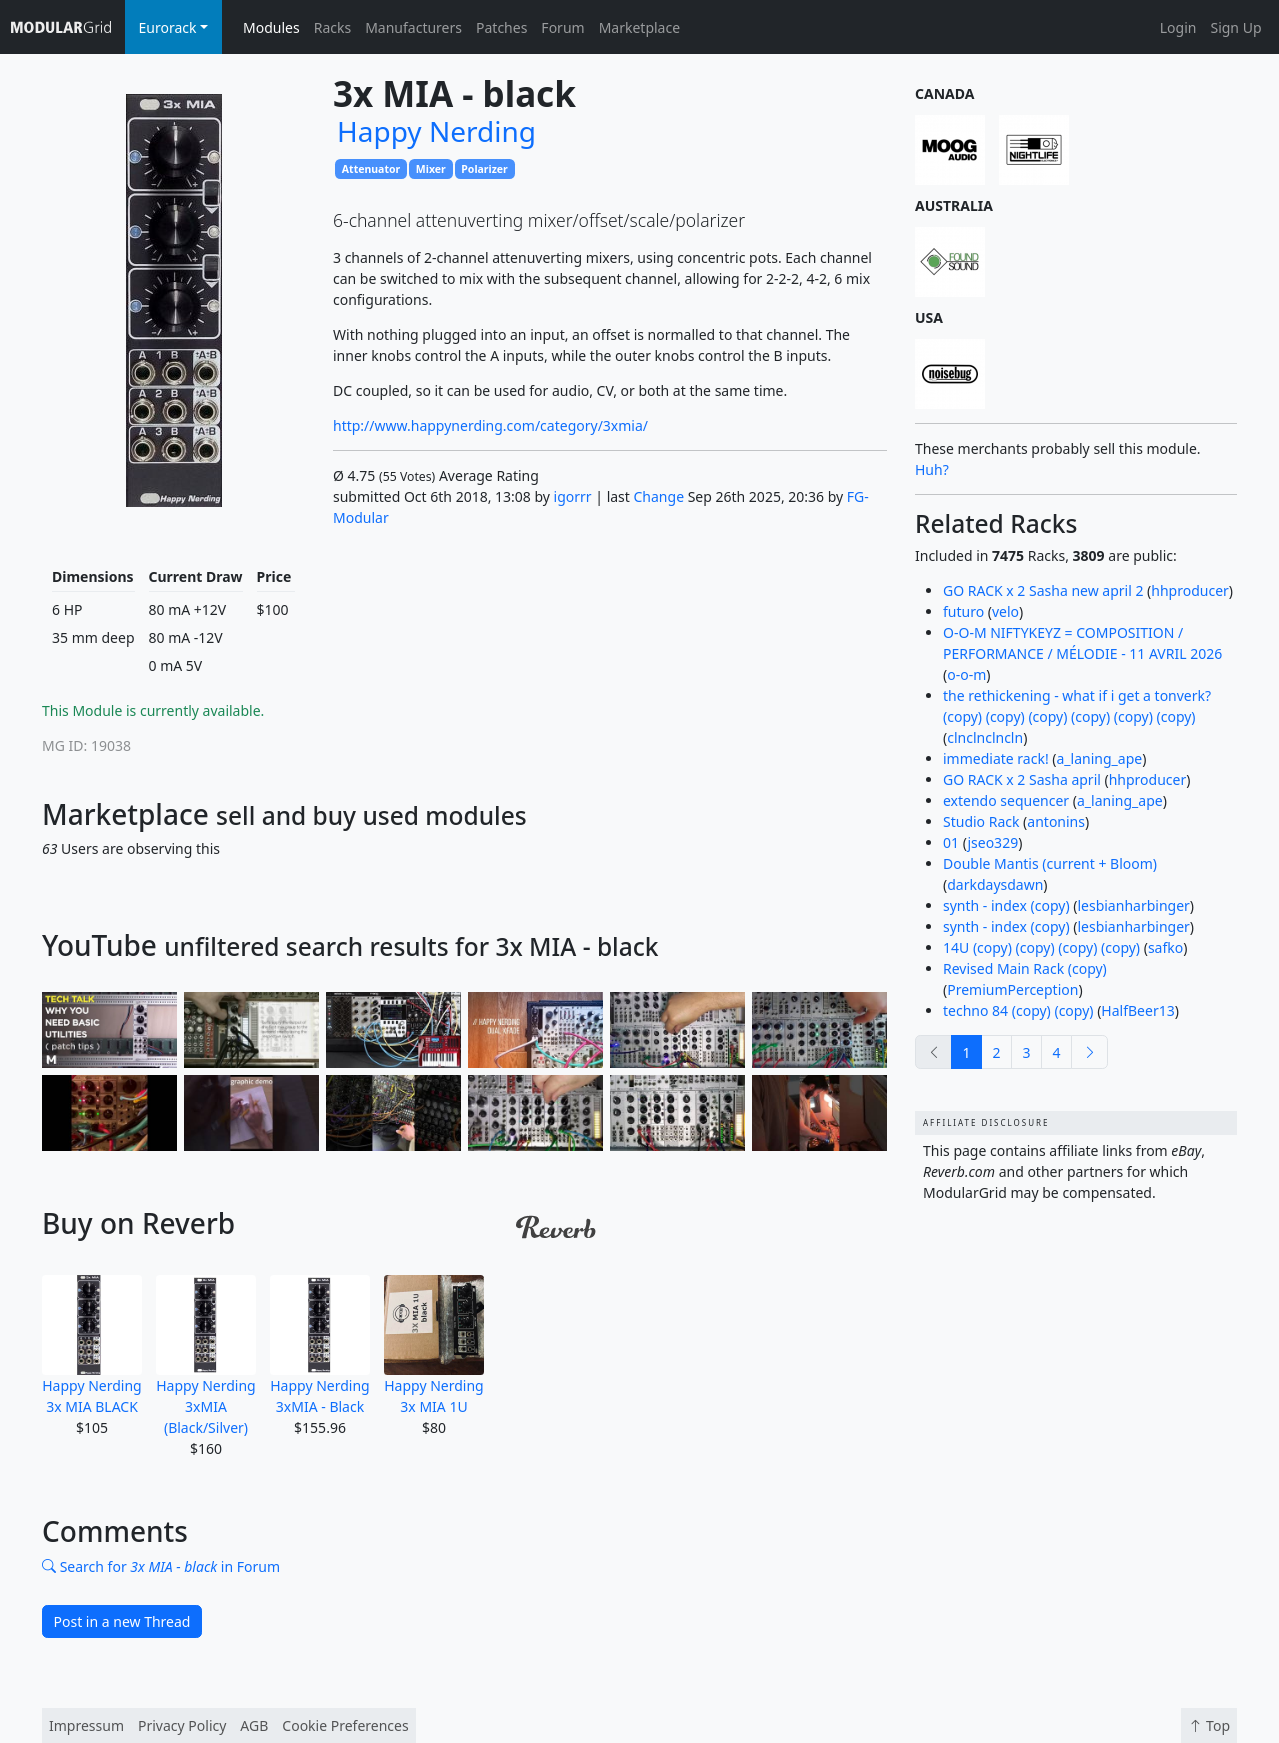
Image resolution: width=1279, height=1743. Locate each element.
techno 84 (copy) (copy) (1018, 1010)
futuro (963, 611)
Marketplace (639, 27)
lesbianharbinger (1133, 905)
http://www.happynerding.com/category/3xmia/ (490, 425)
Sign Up (1235, 27)
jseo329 (992, 842)
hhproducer (1190, 590)
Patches (501, 27)
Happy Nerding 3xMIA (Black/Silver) (206, 1356)
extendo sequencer (1006, 800)
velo (1005, 611)
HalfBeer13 (1137, 1010)
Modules (271, 27)
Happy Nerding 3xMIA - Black (320, 1345)
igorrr (573, 496)
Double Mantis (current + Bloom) (1050, 863)
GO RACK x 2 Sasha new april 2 (1043, 590)
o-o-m (966, 674)
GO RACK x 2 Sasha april (1022, 779)
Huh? (932, 469)
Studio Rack (981, 821)
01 (951, 842)
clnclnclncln (985, 737)
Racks (332, 27)
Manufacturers (413, 27)
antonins (1056, 821)
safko (1165, 947)
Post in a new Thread (122, 1621)
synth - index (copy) (1006, 905)
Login (1178, 27)
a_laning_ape (1100, 758)
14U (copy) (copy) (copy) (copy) (1041, 947)
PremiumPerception (1012, 989)
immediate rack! (996, 758)
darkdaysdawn (995, 884)
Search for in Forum (161, 1566)
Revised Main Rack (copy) (1025, 968)
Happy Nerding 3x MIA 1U (434, 1345)
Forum (562, 27)
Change (659, 496)
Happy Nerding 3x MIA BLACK (92, 1345)
